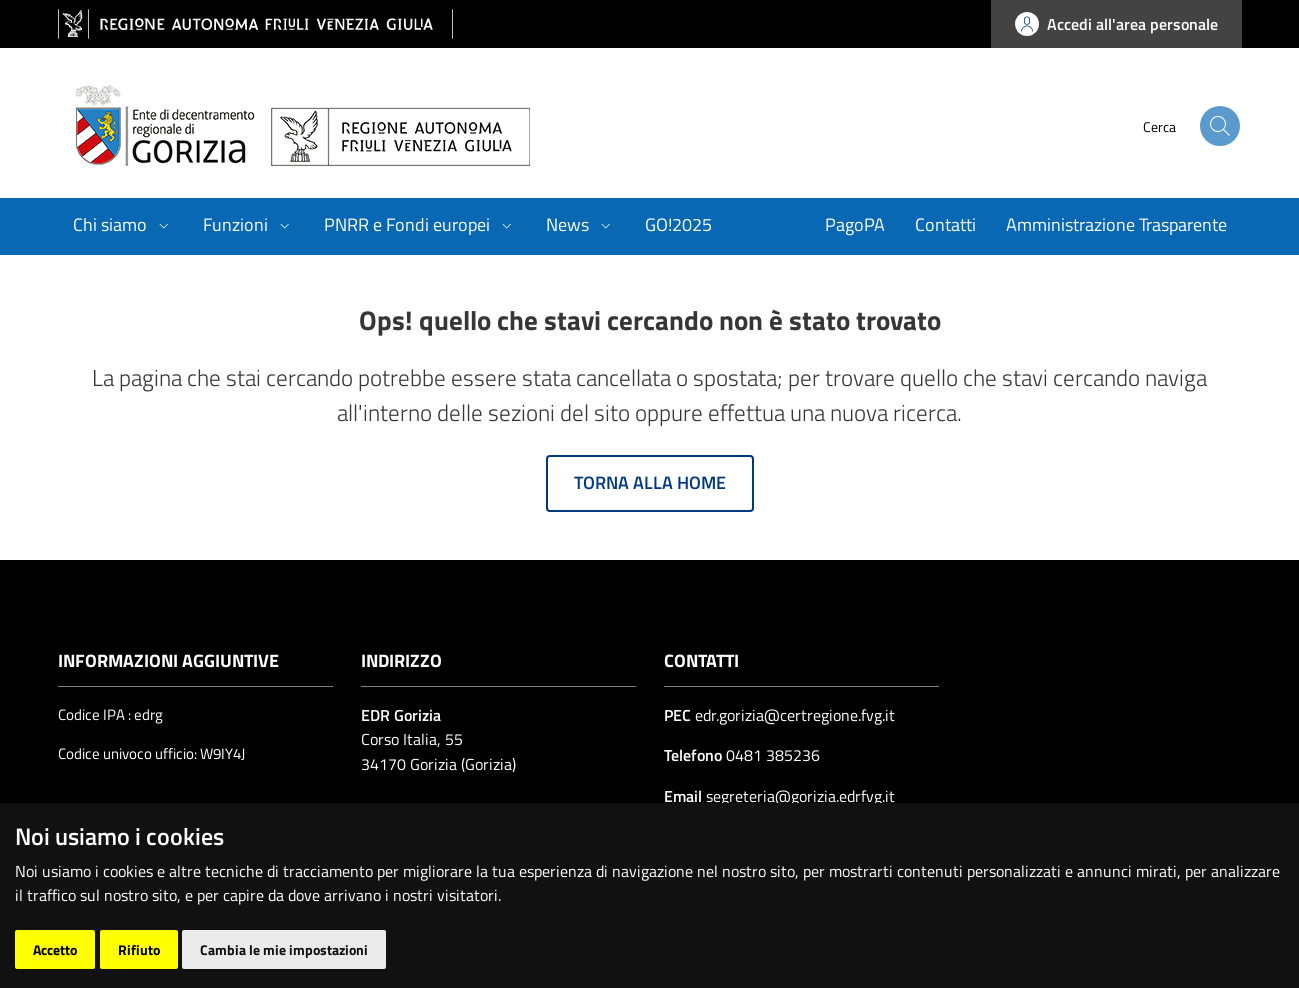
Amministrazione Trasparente (1116, 224)
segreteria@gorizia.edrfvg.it (798, 796)
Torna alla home (650, 482)
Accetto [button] (55, 949)
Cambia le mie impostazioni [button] (284, 949)
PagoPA (855, 224)
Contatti (945, 224)
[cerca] (1200, 126)
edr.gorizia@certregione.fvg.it (795, 715)
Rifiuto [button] (139, 949)
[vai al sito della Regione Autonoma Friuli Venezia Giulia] (255, 24)
